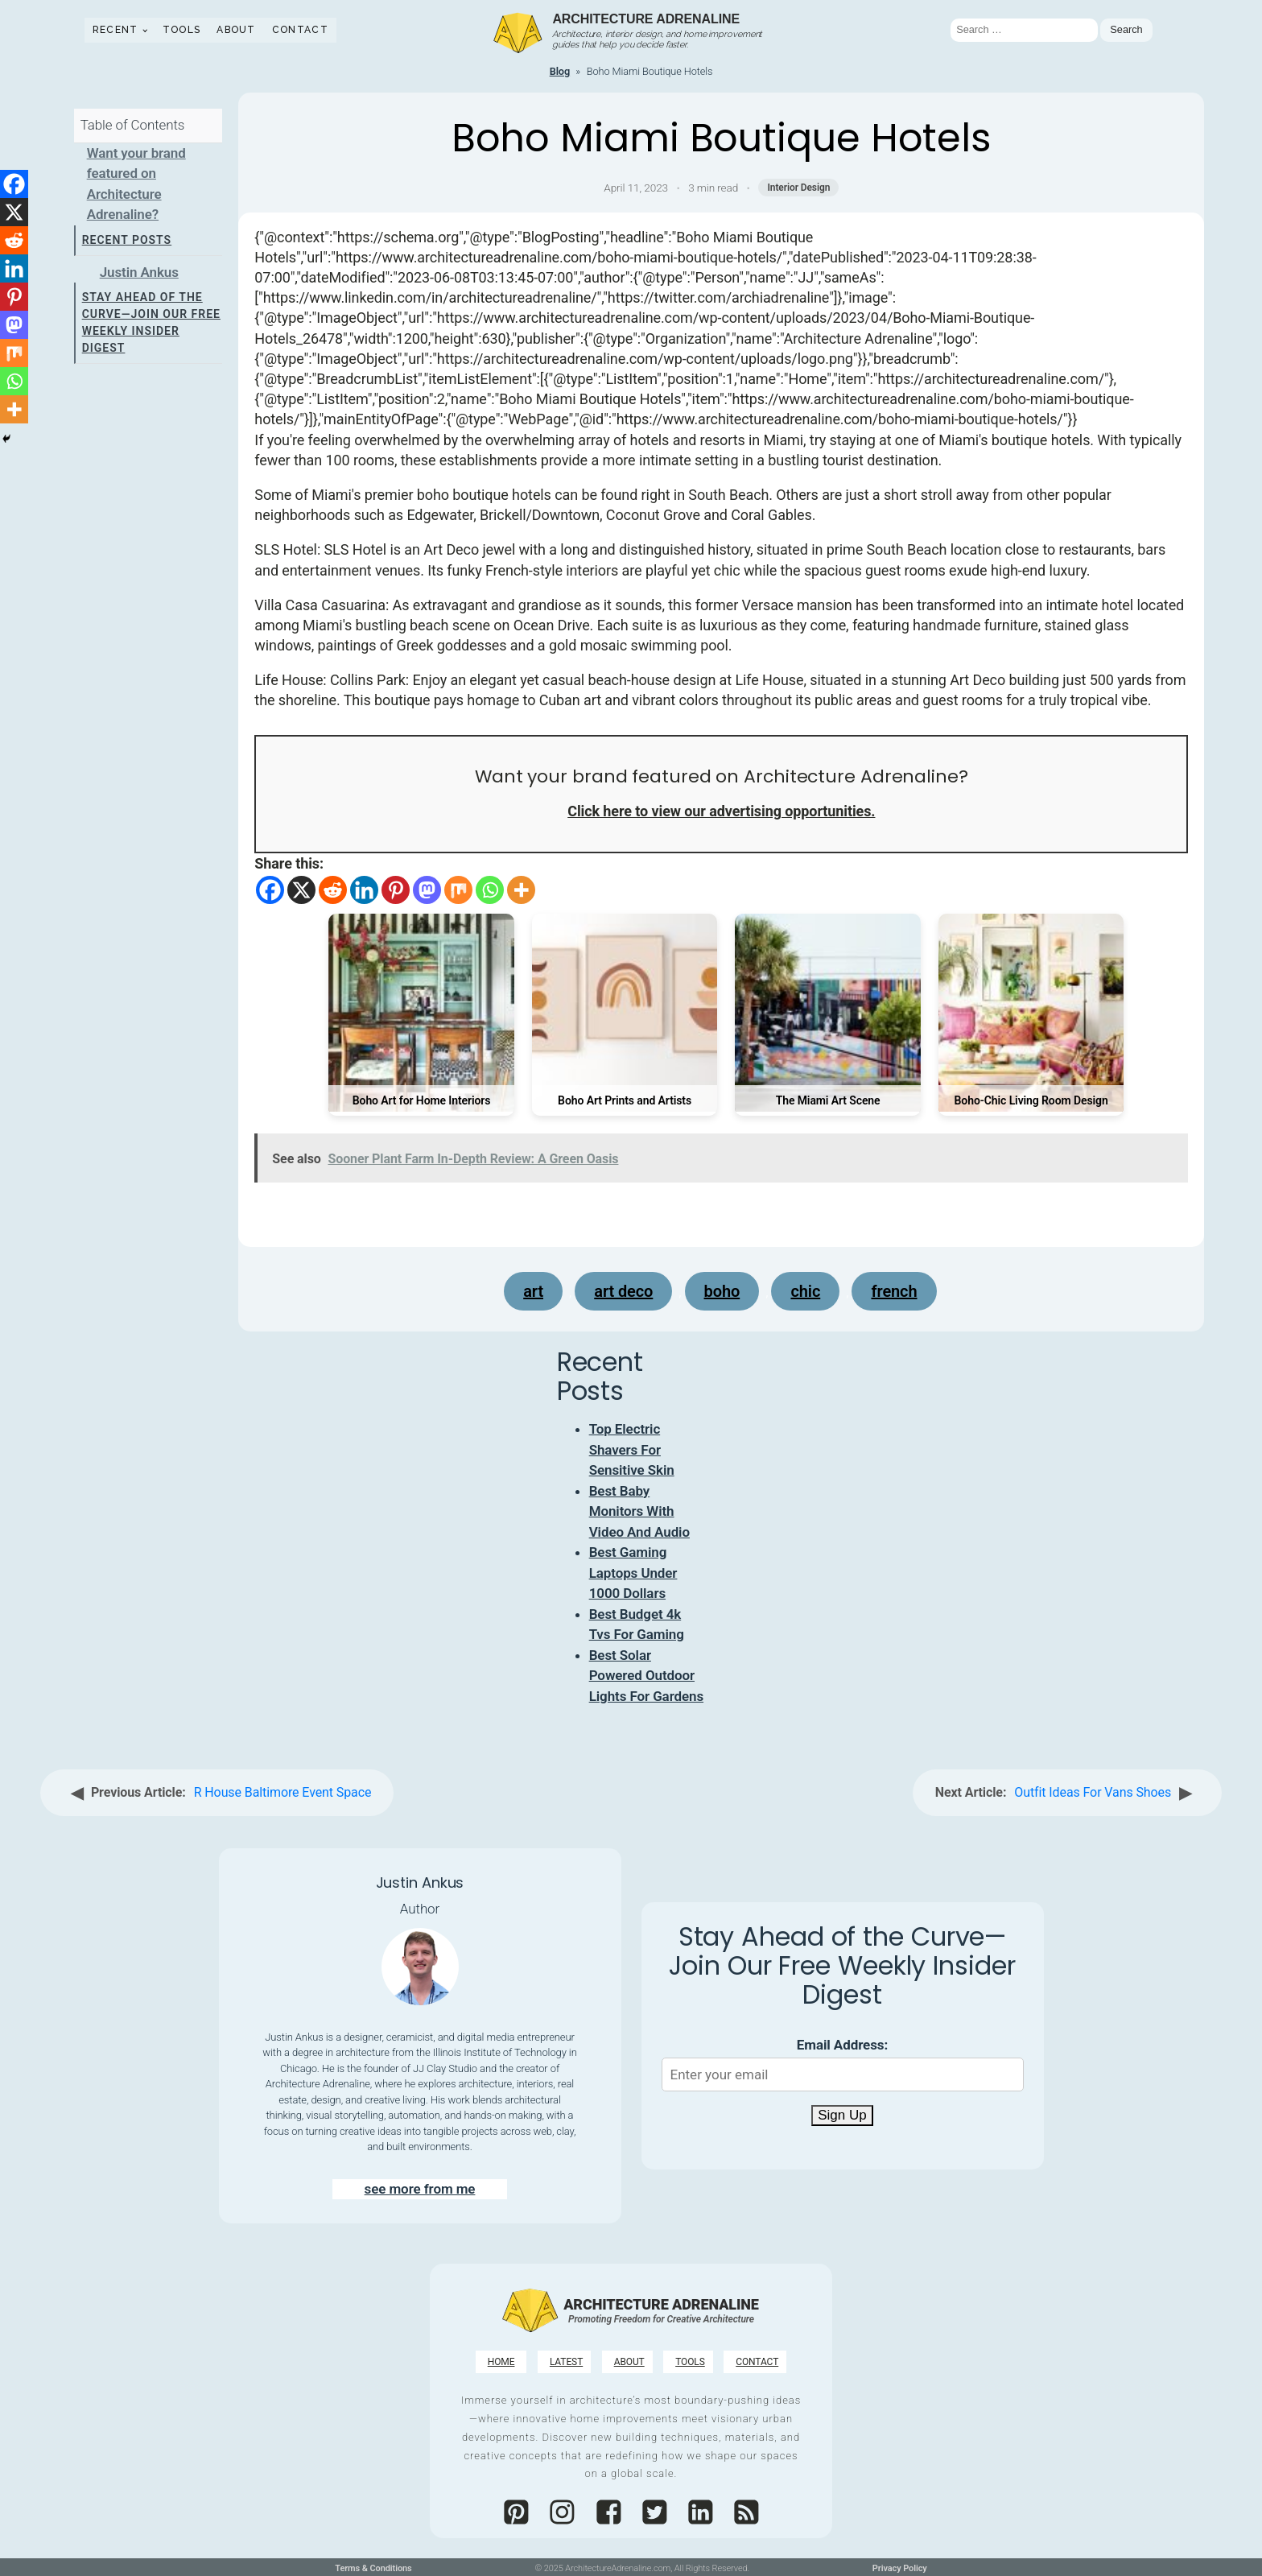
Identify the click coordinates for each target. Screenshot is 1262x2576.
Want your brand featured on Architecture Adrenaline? (136, 184)
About (236, 29)
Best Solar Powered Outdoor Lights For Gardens (646, 1675)
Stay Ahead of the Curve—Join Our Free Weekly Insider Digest (151, 322)
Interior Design (798, 187)
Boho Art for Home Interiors (422, 1100)
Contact (300, 29)
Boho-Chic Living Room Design (1031, 1100)
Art (533, 1291)
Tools (182, 29)
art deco (623, 1291)
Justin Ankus (139, 272)
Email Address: (842, 2045)
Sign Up (842, 2115)
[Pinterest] (395, 890)
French (894, 1291)
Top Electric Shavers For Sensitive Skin (631, 1449)
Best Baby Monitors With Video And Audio (639, 1511)
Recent (115, 29)
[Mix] (458, 890)
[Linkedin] (364, 890)
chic (805, 1291)
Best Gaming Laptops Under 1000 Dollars (633, 1572)
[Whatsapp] (490, 890)
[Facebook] (270, 890)
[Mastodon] (427, 890)
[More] (521, 890)
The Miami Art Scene (828, 1100)
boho (722, 1291)
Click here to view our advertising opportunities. (721, 811)
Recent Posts (127, 239)
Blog (560, 71)
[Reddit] (333, 890)
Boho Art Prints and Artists (624, 1100)
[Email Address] (843, 2074)
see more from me (420, 2189)
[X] (301, 890)
